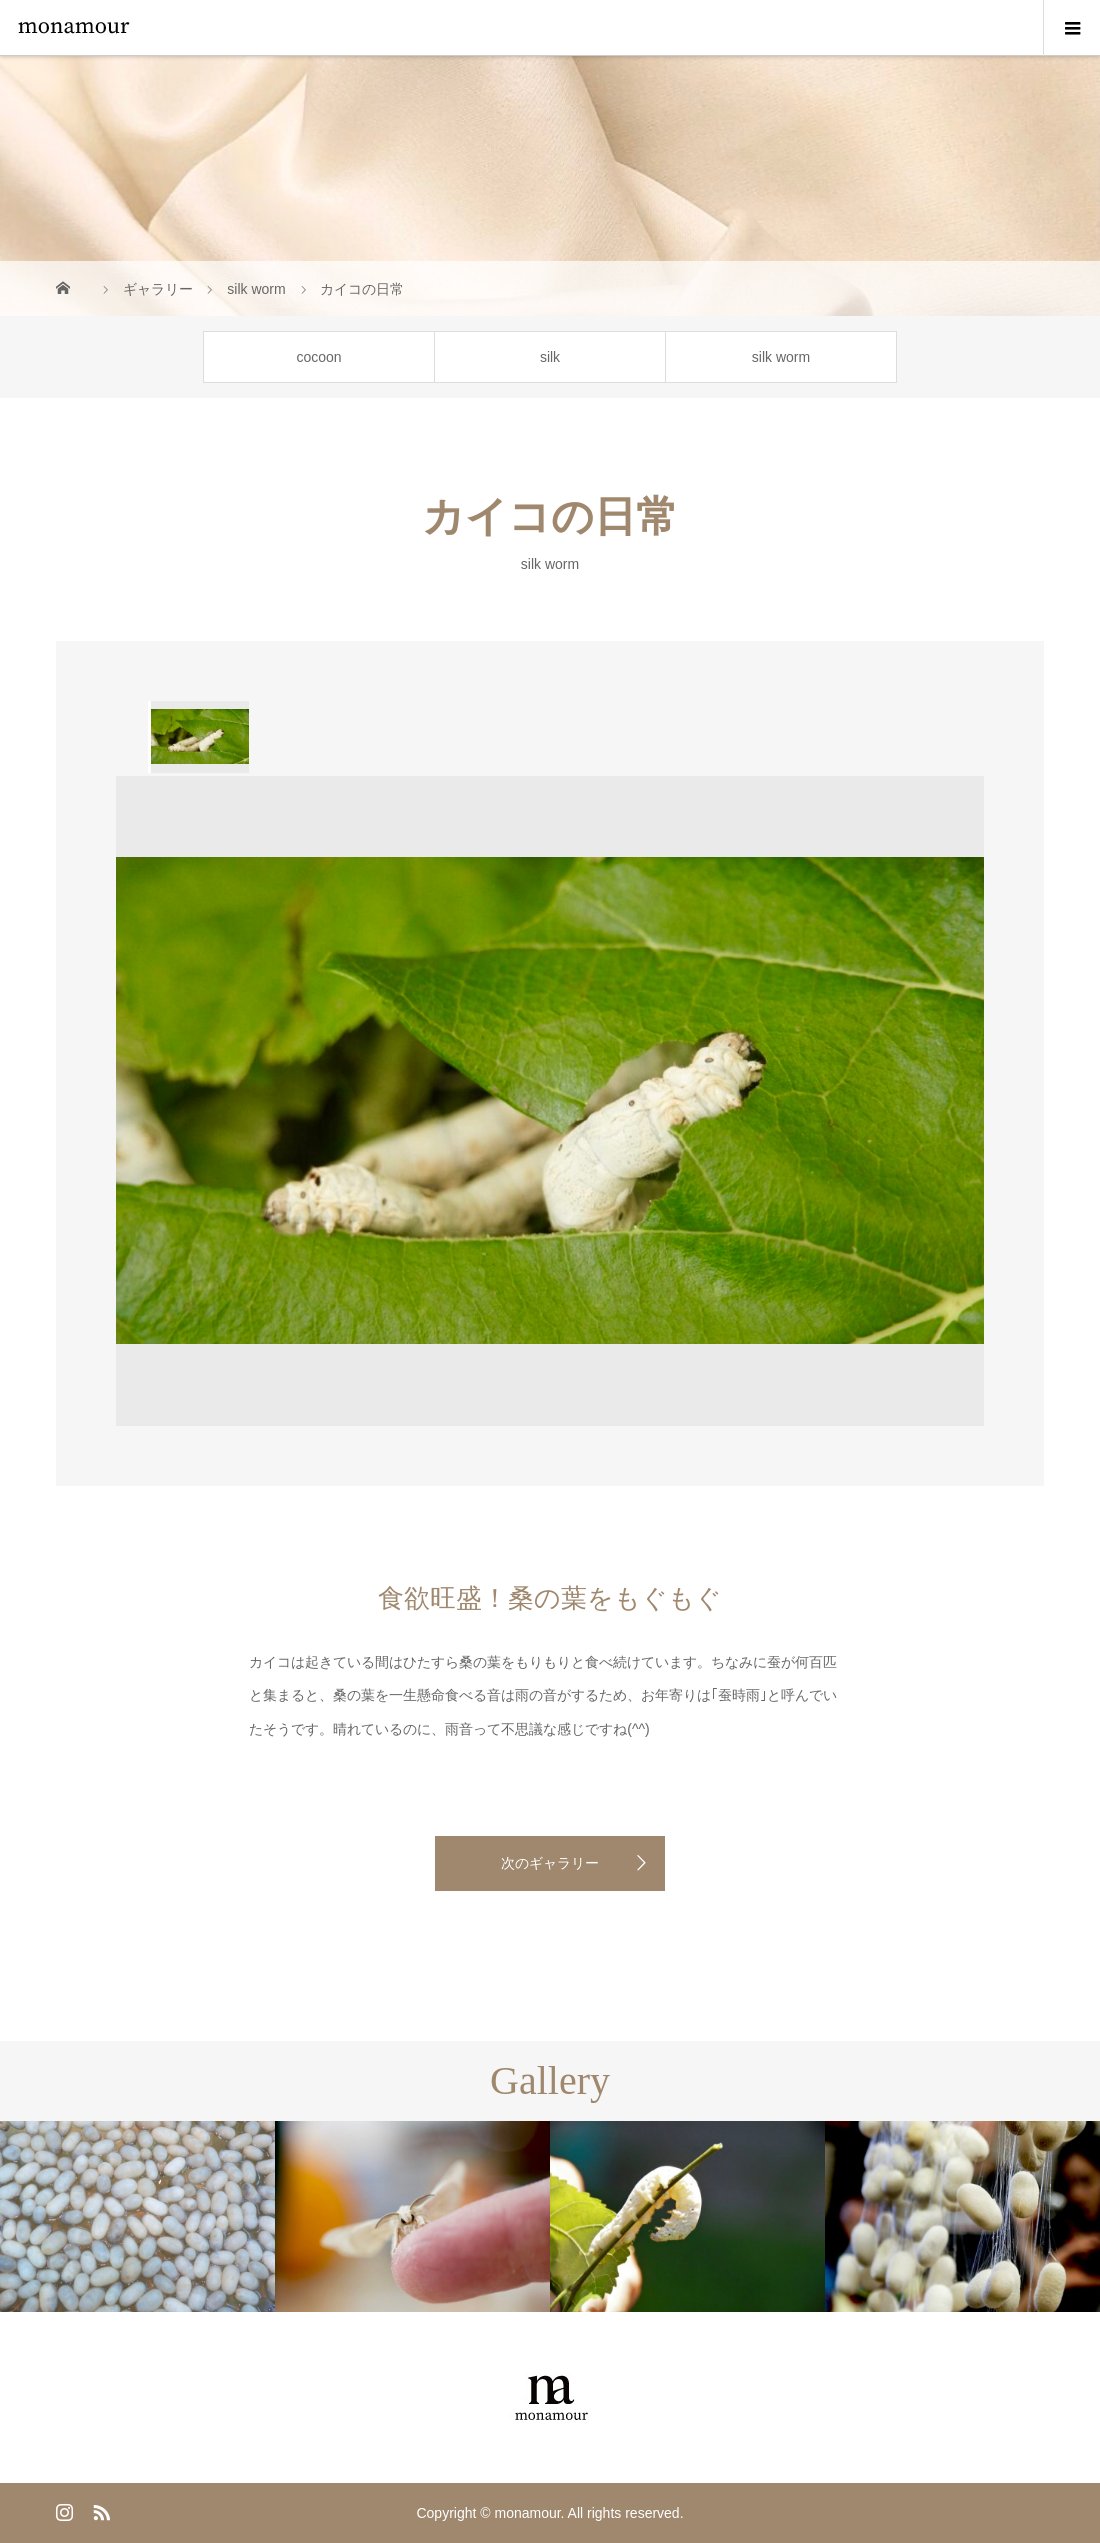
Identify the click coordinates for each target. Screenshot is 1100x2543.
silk (550, 357)
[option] (198, 737)
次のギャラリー (550, 1863)
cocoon (318, 357)
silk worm (781, 357)
